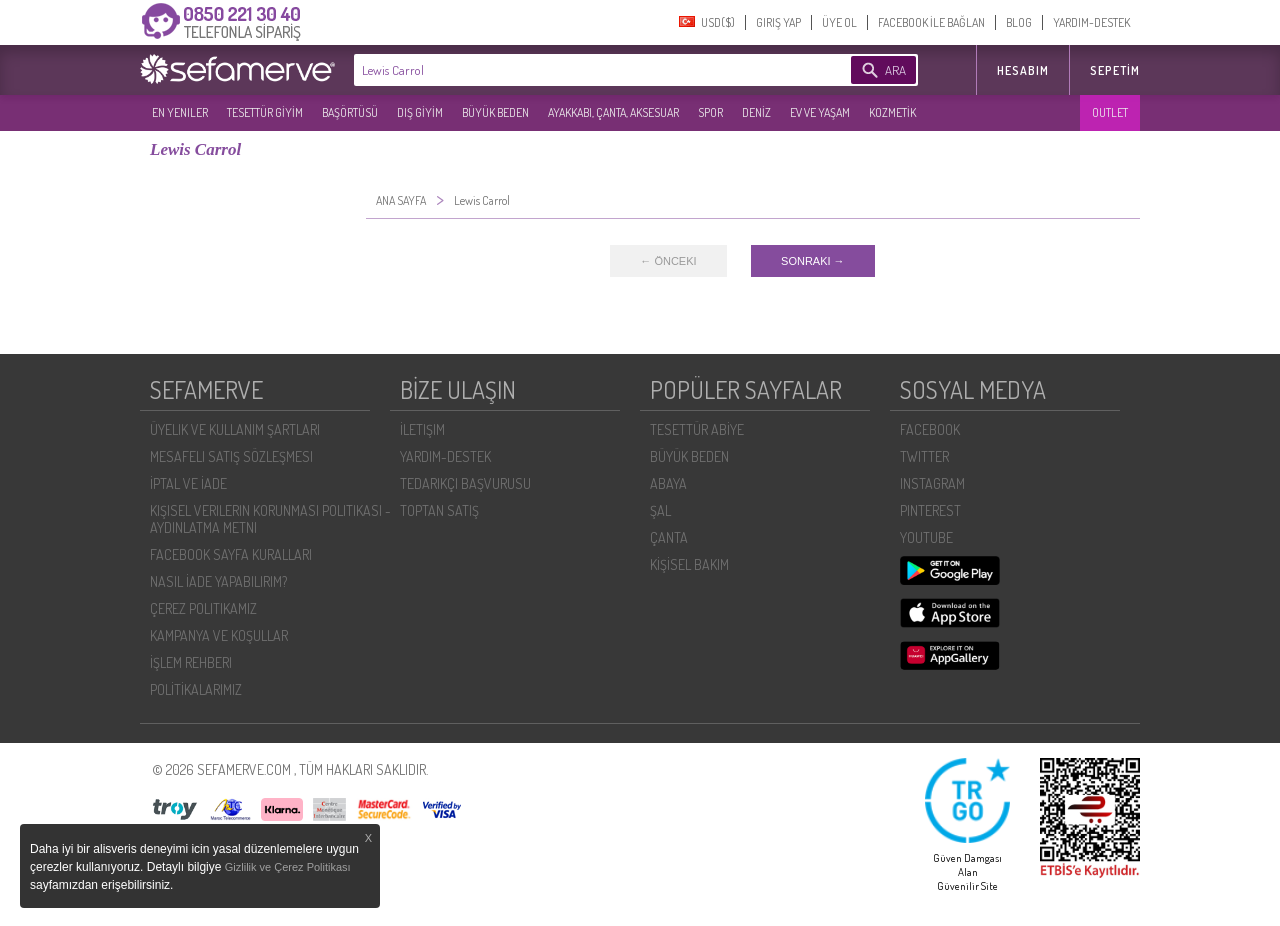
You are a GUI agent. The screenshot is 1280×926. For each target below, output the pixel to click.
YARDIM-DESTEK (1091, 22)
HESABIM (1023, 70)
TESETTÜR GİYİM (265, 112)
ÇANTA (669, 537)
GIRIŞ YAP (778, 22)
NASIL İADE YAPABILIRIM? (218, 581)
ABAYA (668, 483)
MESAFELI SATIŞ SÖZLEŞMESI (231, 456)
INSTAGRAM (932, 483)
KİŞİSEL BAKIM (689, 564)
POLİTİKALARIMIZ (196, 689)
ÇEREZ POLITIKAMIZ (203, 608)
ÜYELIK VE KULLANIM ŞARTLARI (235, 429)
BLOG (1019, 22)
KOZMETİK (892, 112)
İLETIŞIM (422, 429)
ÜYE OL (839, 22)
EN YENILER (180, 112)
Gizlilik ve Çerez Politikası (288, 867)
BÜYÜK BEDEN (495, 112)
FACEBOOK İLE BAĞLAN (931, 22)
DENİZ (756, 112)
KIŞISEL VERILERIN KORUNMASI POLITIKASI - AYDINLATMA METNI (270, 519)
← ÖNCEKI (668, 261)
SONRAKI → (813, 261)
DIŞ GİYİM (420, 112)
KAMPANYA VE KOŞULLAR (219, 635)
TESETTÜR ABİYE (697, 429)
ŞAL (660, 510)
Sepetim (1115, 70)
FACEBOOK (930, 429)
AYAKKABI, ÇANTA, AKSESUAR (613, 112)
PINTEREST (930, 510)
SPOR (710, 112)
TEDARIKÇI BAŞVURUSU (465, 483)
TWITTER (924, 456)
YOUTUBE (926, 537)
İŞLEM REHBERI (191, 662)
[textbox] (572, 70)
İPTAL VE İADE (188, 483)
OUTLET (1110, 112)
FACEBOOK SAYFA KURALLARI (231, 554)
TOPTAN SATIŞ (439, 510)
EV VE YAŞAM (820, 112)
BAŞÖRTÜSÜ (350, 112)
